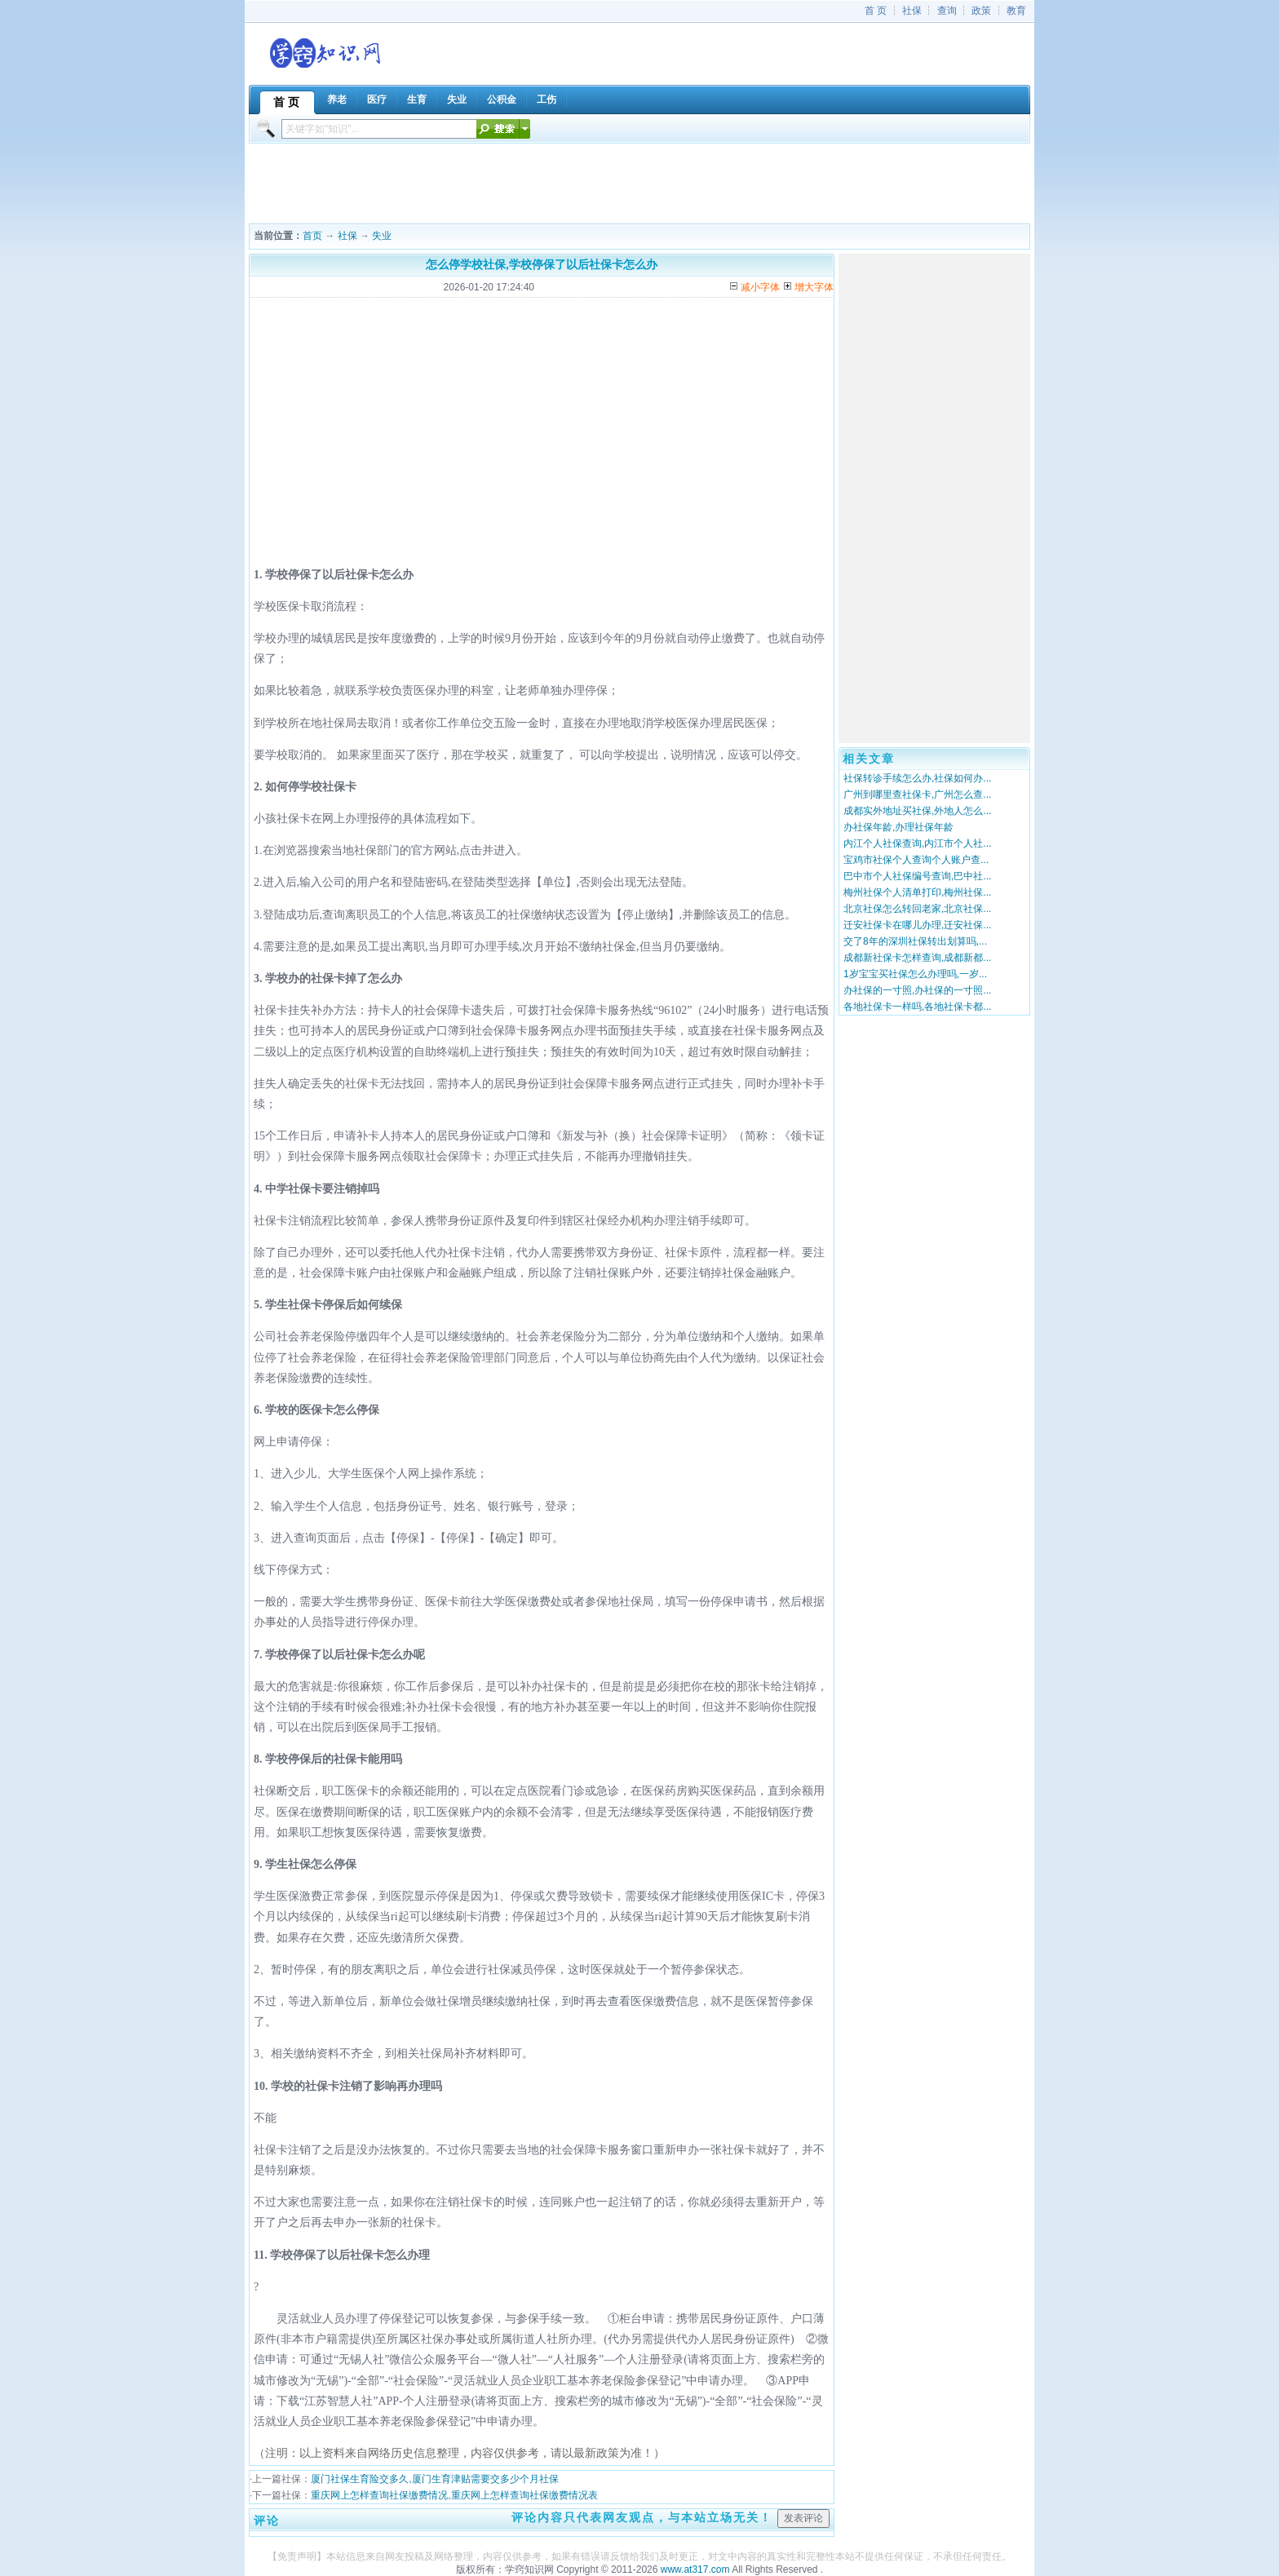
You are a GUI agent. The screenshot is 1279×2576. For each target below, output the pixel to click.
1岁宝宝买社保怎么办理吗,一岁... (915, 974)
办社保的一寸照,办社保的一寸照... (917, 990)
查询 (947, 10)
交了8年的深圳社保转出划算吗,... (915, 941)
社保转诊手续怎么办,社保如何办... (917, 778)
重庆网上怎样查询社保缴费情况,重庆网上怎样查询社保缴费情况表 (454, 2495)
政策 (981, 10)
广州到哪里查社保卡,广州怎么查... (917, 794)
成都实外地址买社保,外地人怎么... (917, 811)
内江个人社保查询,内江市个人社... (917, 843)
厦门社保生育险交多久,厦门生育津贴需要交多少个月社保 (434, 2479)
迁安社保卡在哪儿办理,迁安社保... (917, 925)
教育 (1016, 10)
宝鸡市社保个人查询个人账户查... (916, 859)
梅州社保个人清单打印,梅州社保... (917, 892)
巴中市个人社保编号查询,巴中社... (917, 876)
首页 (312, 235)
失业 (382, 235)
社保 (912, 10)
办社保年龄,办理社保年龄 (898, 827)
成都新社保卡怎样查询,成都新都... (917, 957)
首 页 (876, 10)
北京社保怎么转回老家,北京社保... (917, 908)
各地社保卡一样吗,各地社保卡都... (917, 1006)
